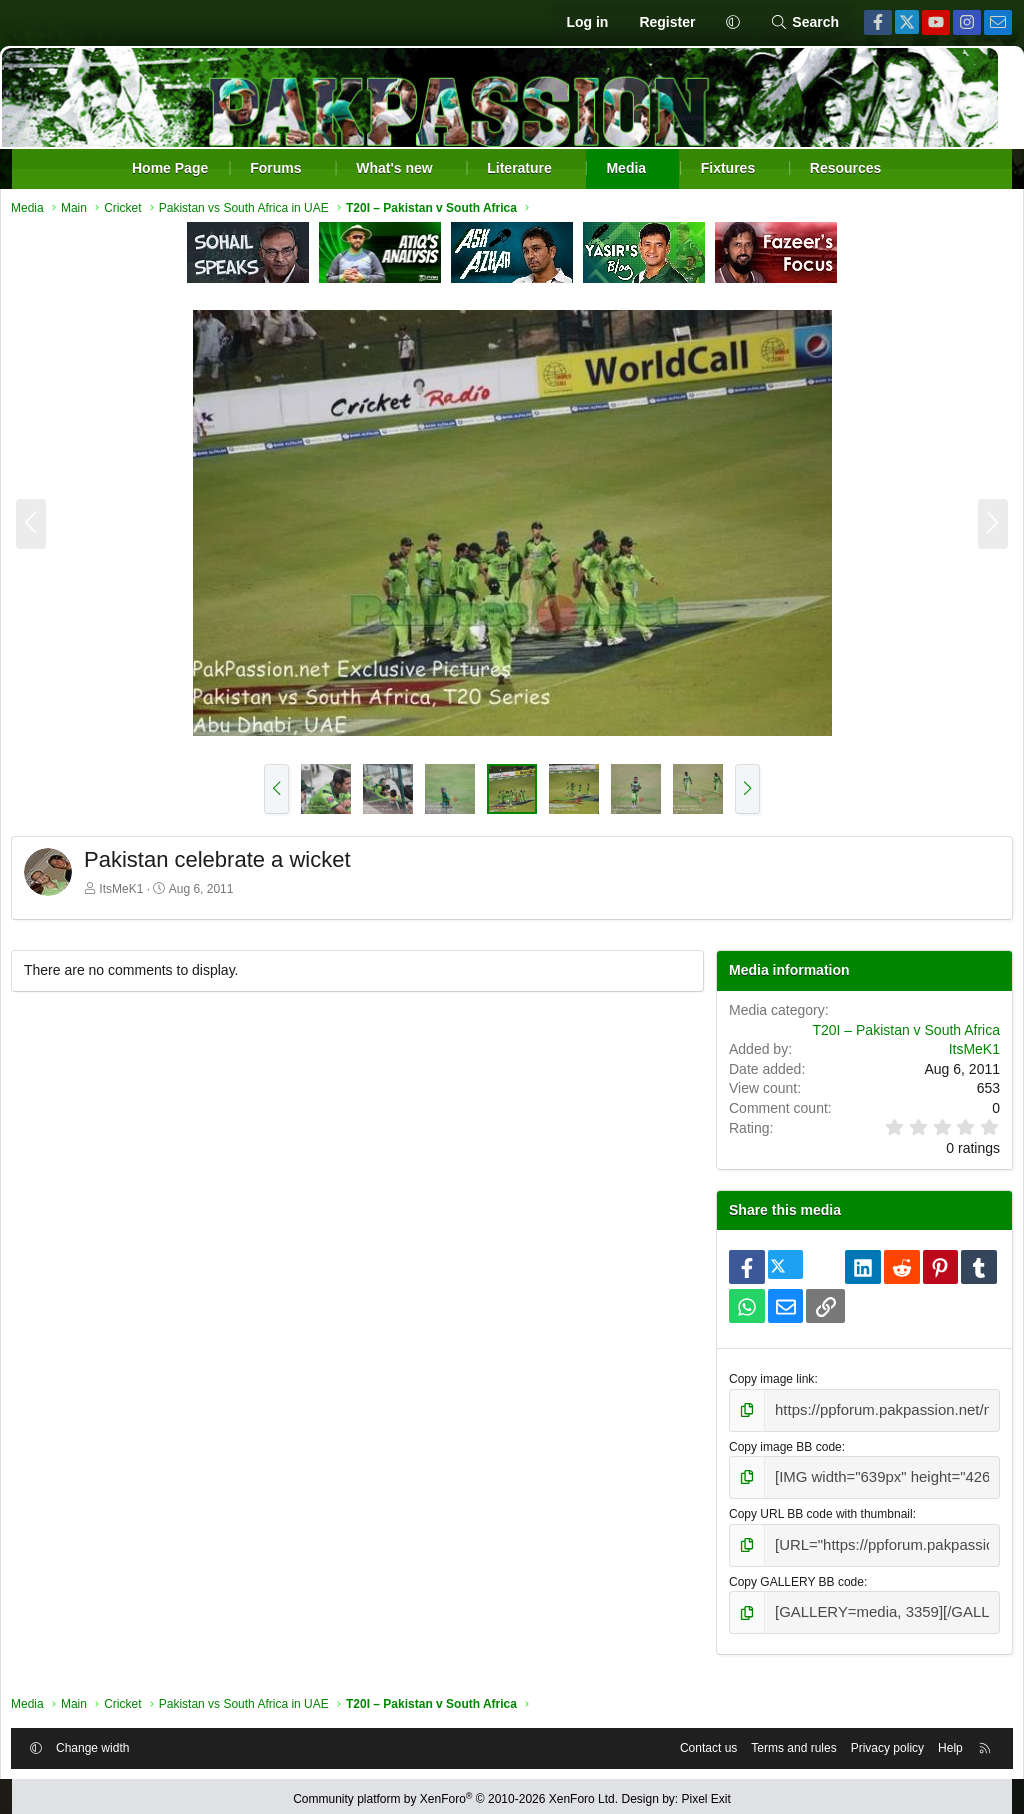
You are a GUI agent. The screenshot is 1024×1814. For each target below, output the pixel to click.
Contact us (691, 1737)
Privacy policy (870, 1737)
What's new (394, 168)
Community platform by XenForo (455, 1793)
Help (933, 1737)
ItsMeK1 (138, 894)
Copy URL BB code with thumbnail (814, 1511)
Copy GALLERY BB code (789, 1574)
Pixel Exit (706, 1793)
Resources (846, 168)
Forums (275, 168)
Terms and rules (776, 1737)
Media (626, 168)
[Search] (804, 23)
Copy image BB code (778, 1447)
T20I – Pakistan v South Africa (889, 1035)
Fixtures (728, 168)
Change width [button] (109, 1737)
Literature (519, 168)
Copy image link (764, 1384)
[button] (732, 23)
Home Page (170, 168)
